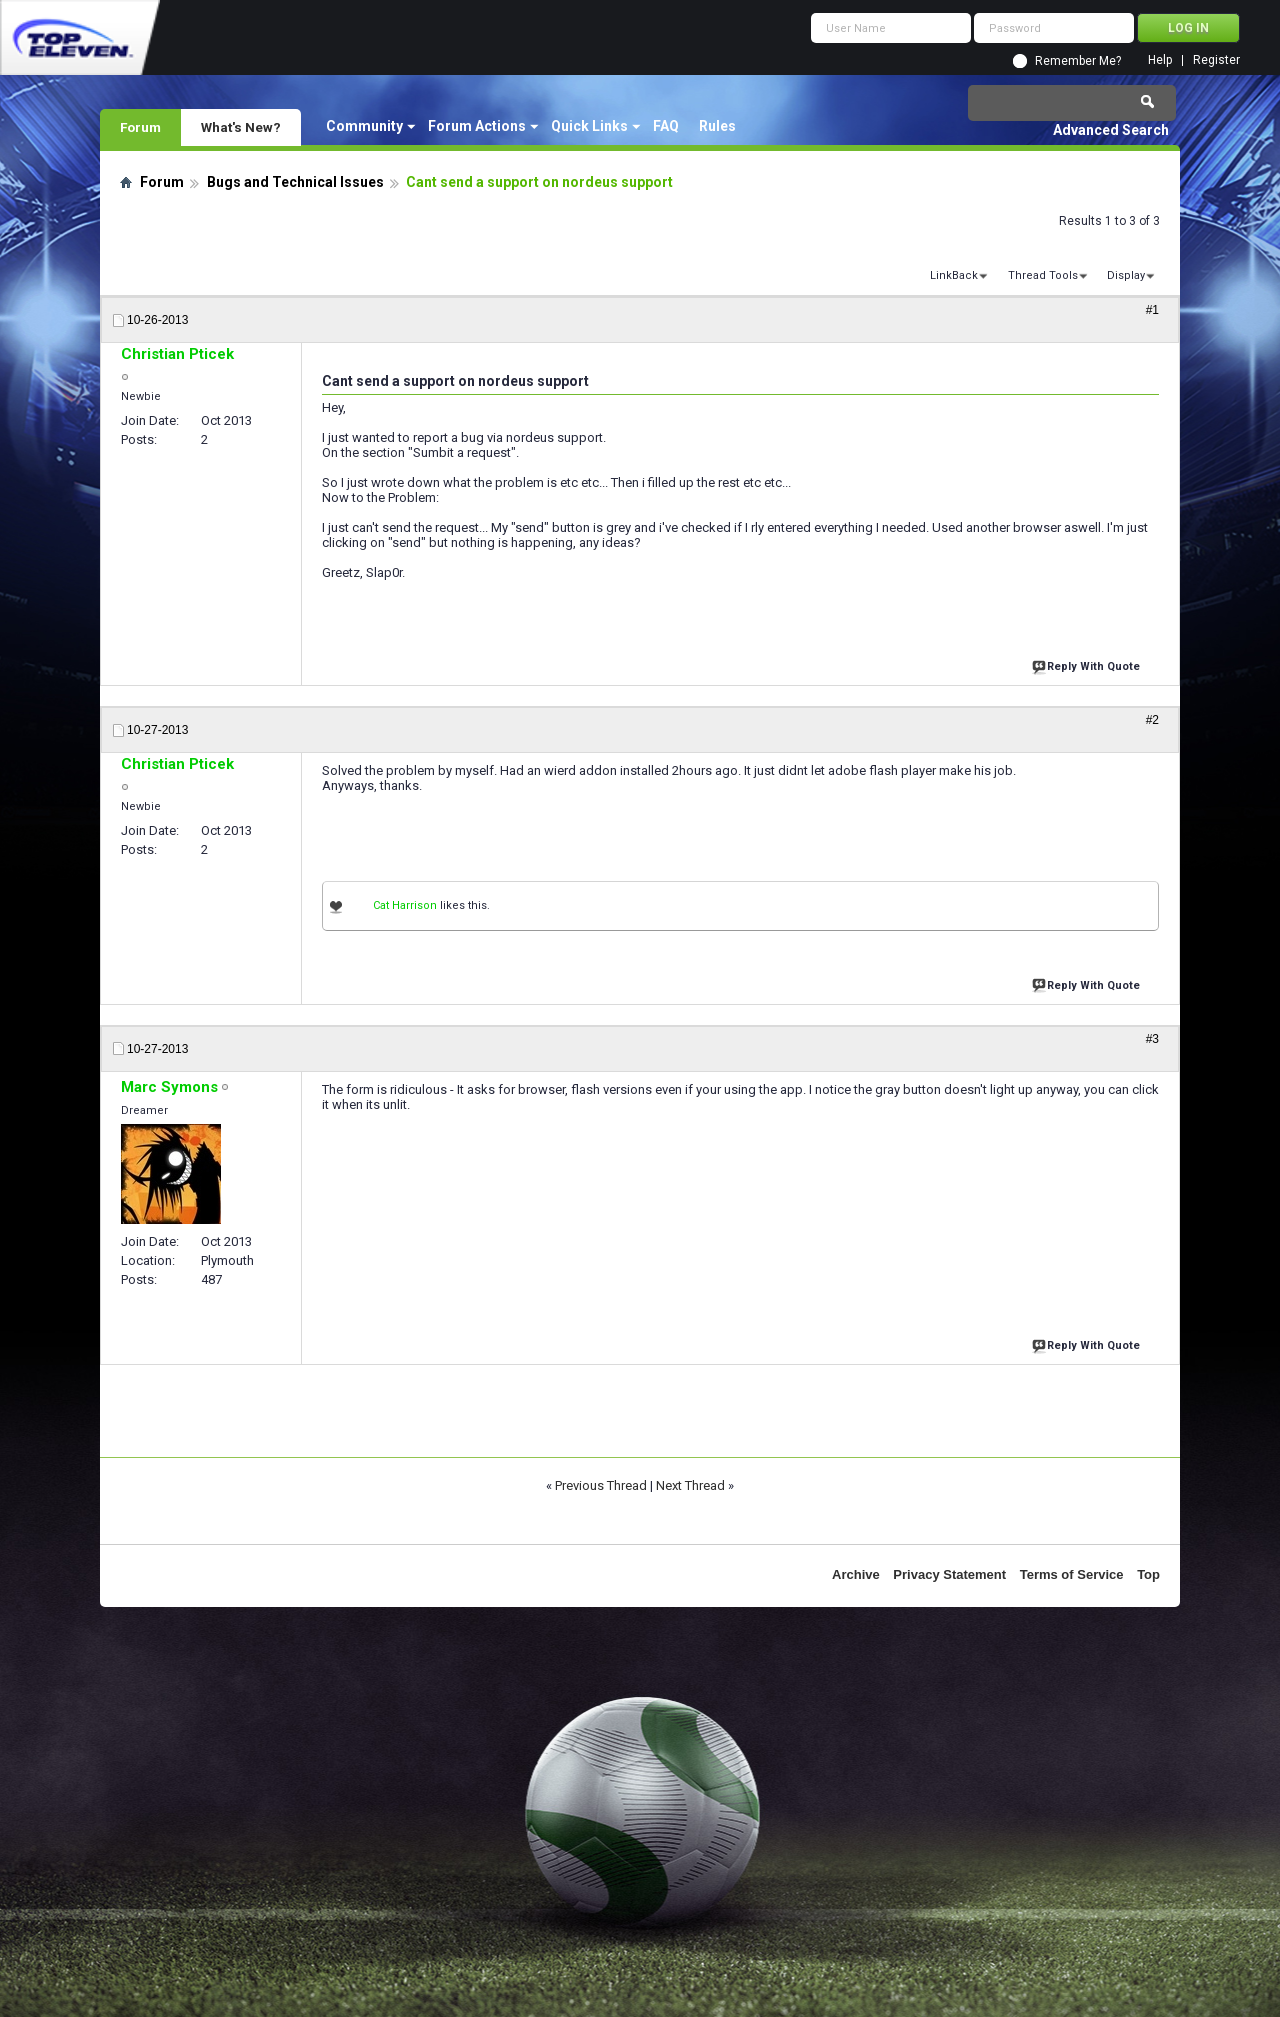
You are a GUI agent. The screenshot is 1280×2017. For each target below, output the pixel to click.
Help (1160, 60)
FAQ (666, 126)
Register (1216, 60)
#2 (1152, 720)
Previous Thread (601, 1485)
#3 (1152, 1039)
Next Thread (690, 1485)
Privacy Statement (949, 1574)
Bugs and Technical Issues (295, 182)
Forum (140, 127)
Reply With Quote (1088, 664)
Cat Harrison (405, 905)
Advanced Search (1111, 130)
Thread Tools (1043, 275)
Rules (717, 126)
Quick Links (589, 126)
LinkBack (954, 275)
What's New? (241, 127)
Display (1126, 275)
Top (1148, 1574)
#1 (1152, 310)
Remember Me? (1078, 61)
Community (364, 126)
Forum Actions (477, 126)
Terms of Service (1072, 1574)
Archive (856, 1574)
